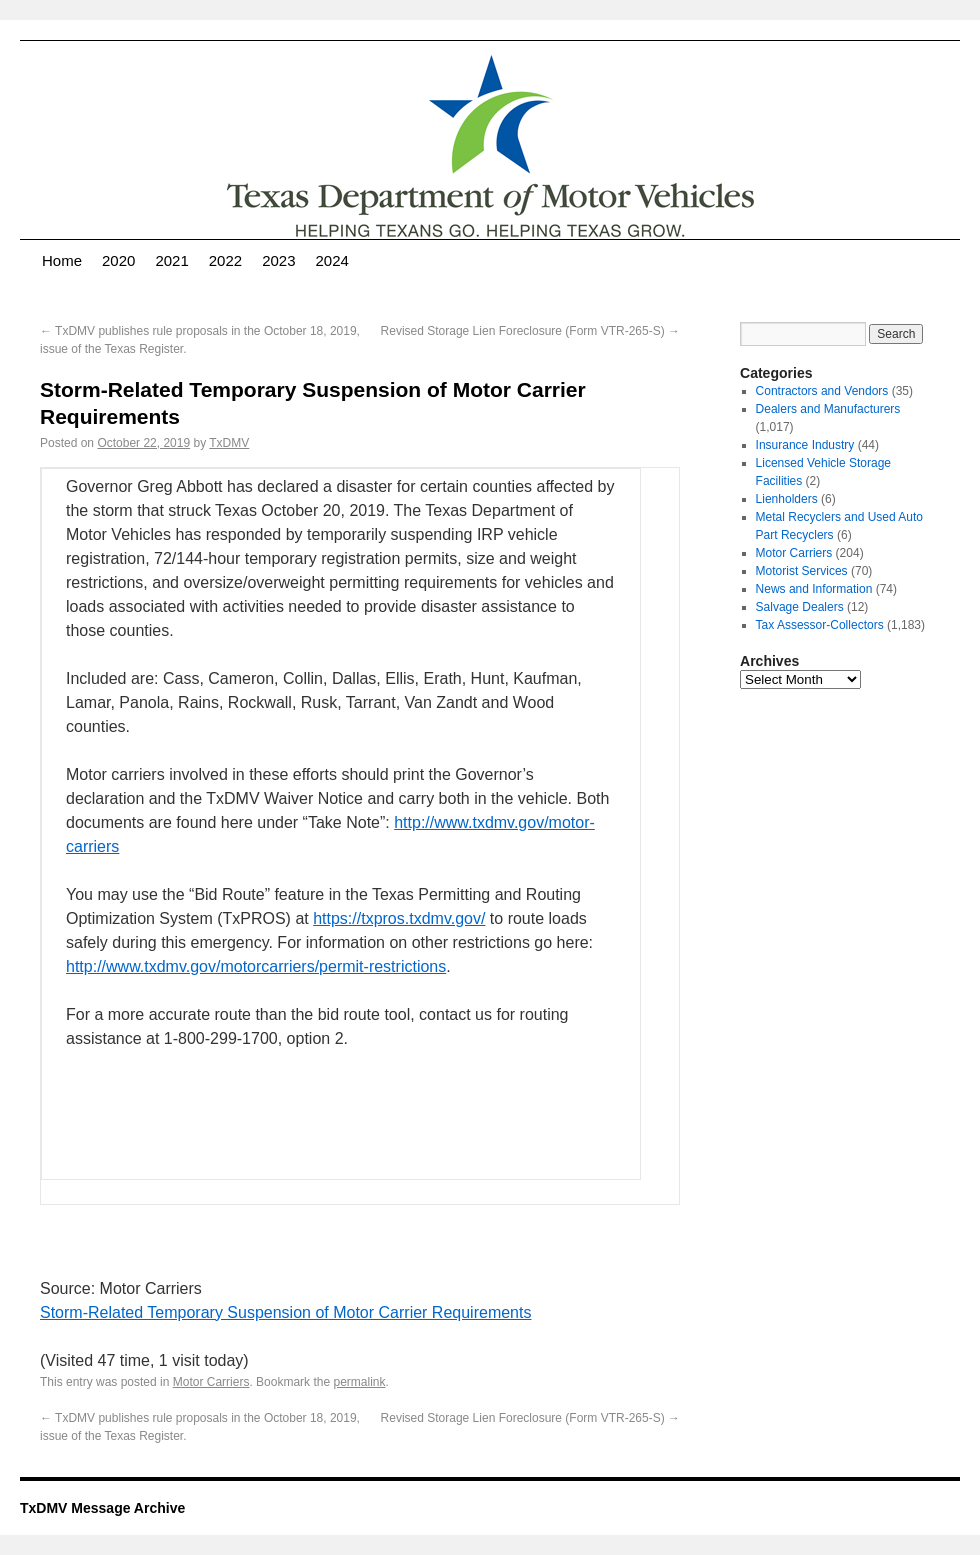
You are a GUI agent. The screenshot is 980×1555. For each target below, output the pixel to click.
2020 (118, 260)
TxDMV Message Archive (102, 1508)
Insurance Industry (805, 445)
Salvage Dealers (800, 607)
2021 (171, 260)
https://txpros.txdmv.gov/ (399, 918)
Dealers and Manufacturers (828, 409)
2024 (332, 260)
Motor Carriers (211, 1382)
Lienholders (787, 499)
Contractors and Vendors (822, 391)
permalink (359, 1382)
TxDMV (229, 443)
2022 (225, 260)
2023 (278, 260)
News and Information (814, 589)
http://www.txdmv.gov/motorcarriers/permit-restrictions (256, 966)
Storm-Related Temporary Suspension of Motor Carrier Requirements (285, 1312)
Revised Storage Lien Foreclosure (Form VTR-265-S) (530, 331)
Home (62, 260)
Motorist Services (802, 571)
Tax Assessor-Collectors (820, 625)
